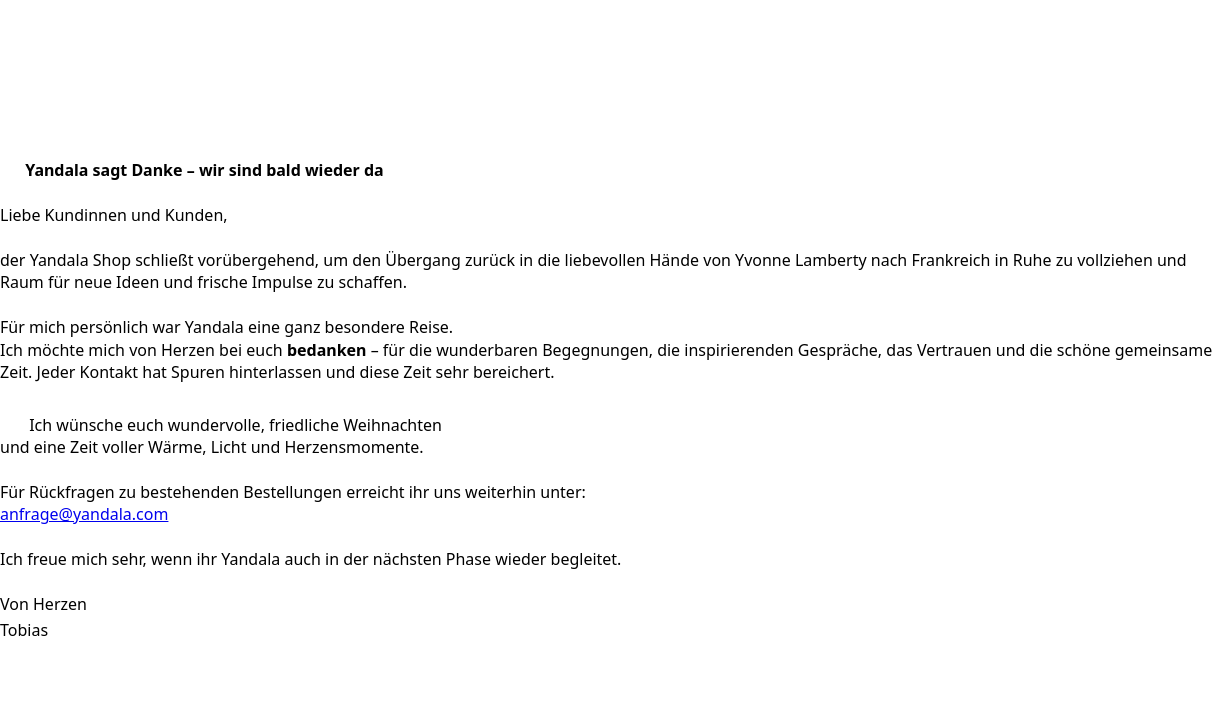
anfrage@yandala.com (84, 514)
